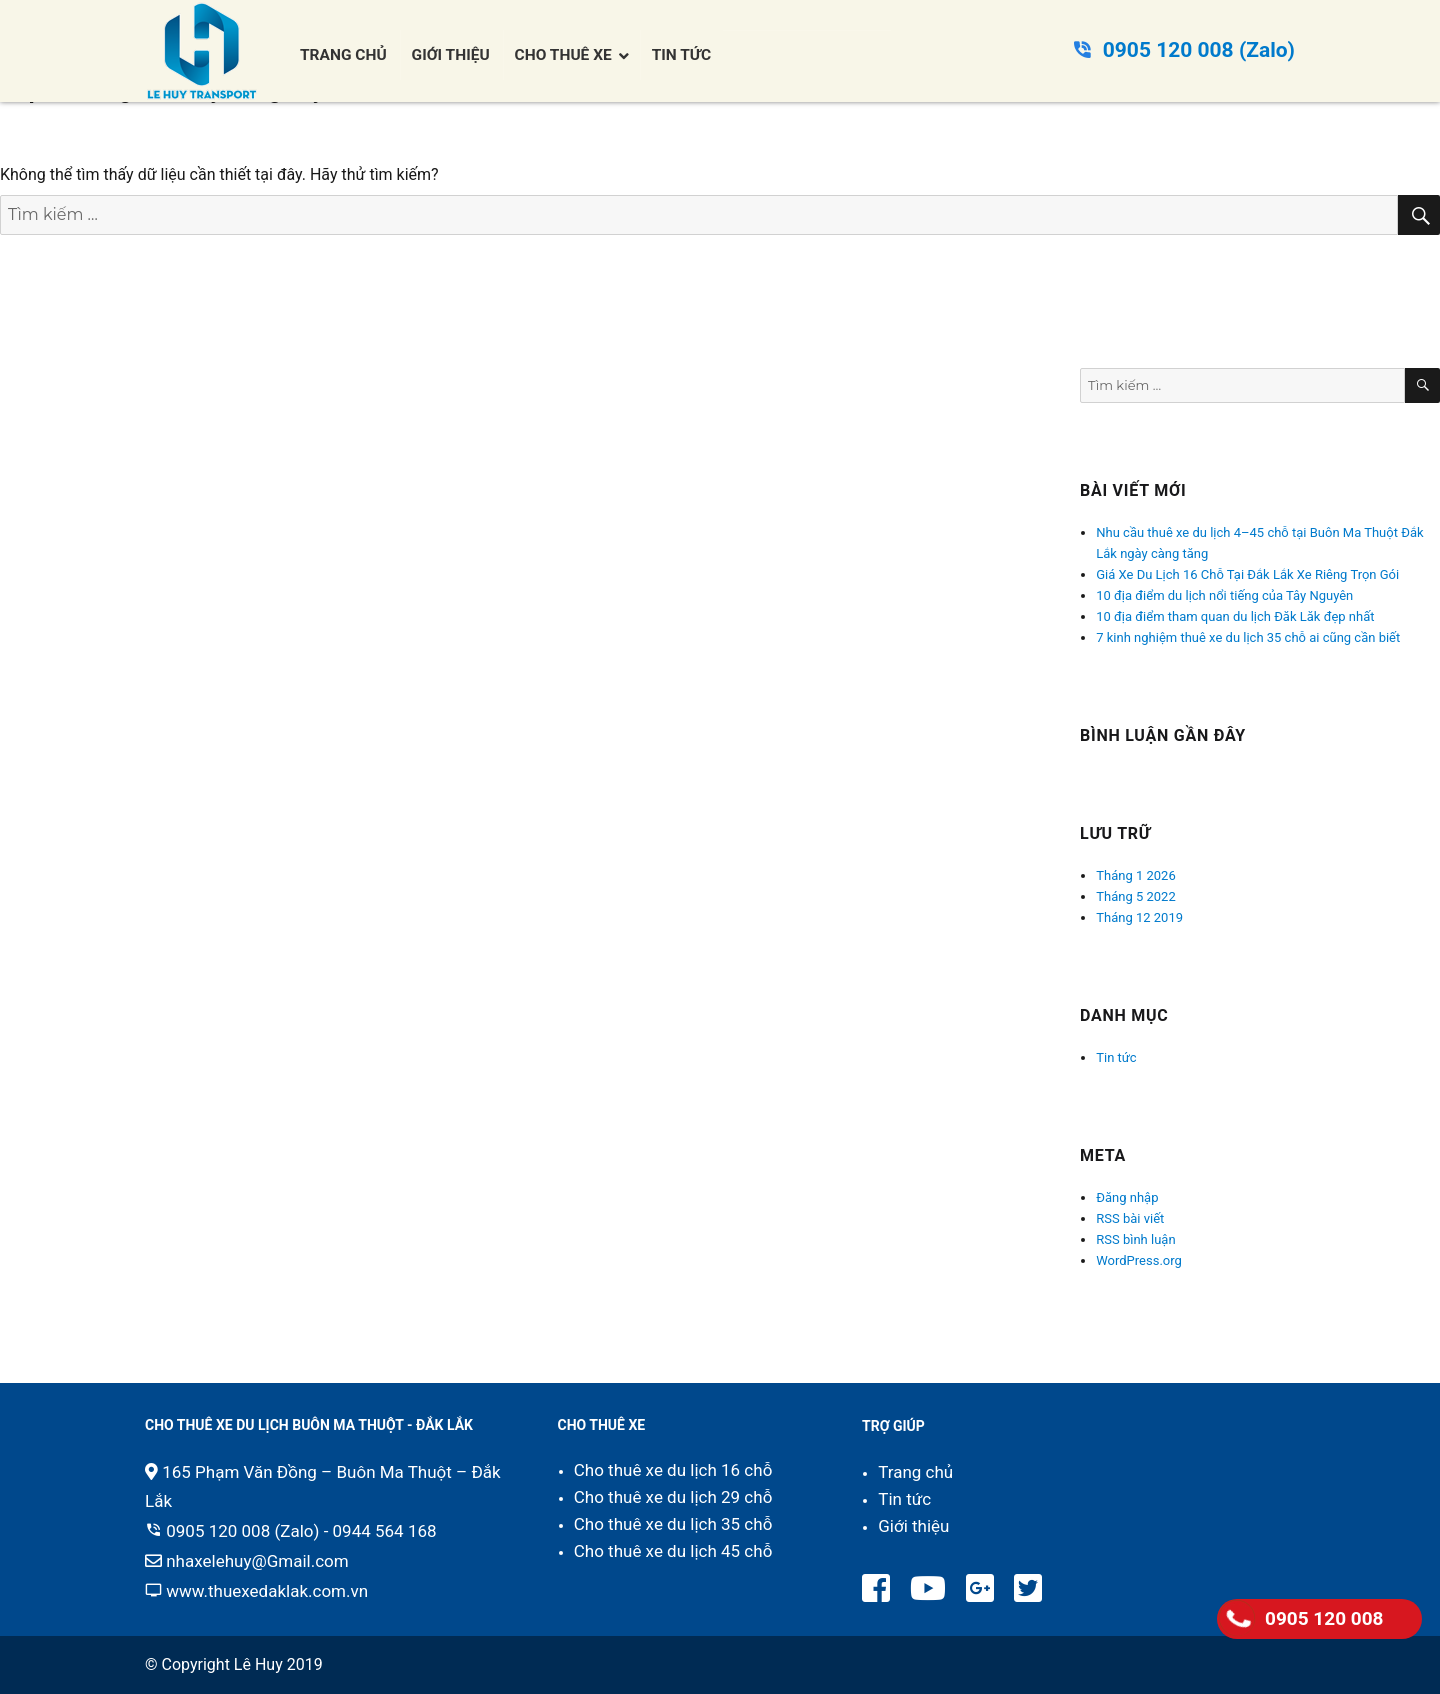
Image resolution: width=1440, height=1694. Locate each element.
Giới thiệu (913, 1526)
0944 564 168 (385, 1531)
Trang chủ (915, 1472)
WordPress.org (1139, 1260)
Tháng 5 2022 (1135, 896)
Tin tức (1116, 1057)
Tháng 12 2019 (1139, 917)
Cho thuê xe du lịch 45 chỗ (673, 1551)
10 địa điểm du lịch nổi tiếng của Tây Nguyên (1224, 595)
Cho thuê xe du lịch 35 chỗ (673, 1524)
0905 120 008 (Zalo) (1199, 50)
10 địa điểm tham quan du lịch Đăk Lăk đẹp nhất (1235, 616)
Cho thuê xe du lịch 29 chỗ (673, 1497)
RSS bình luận (1135, 1239)
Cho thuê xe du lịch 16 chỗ (673, 1470)
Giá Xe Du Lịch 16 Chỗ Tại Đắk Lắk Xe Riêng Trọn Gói (1247, 574)
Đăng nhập (1127, 1197)
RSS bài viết (1130, 1218)
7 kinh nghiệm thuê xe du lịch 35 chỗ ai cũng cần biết (1248, 637)
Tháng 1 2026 (1135, 875)
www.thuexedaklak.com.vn (267, 1591)
